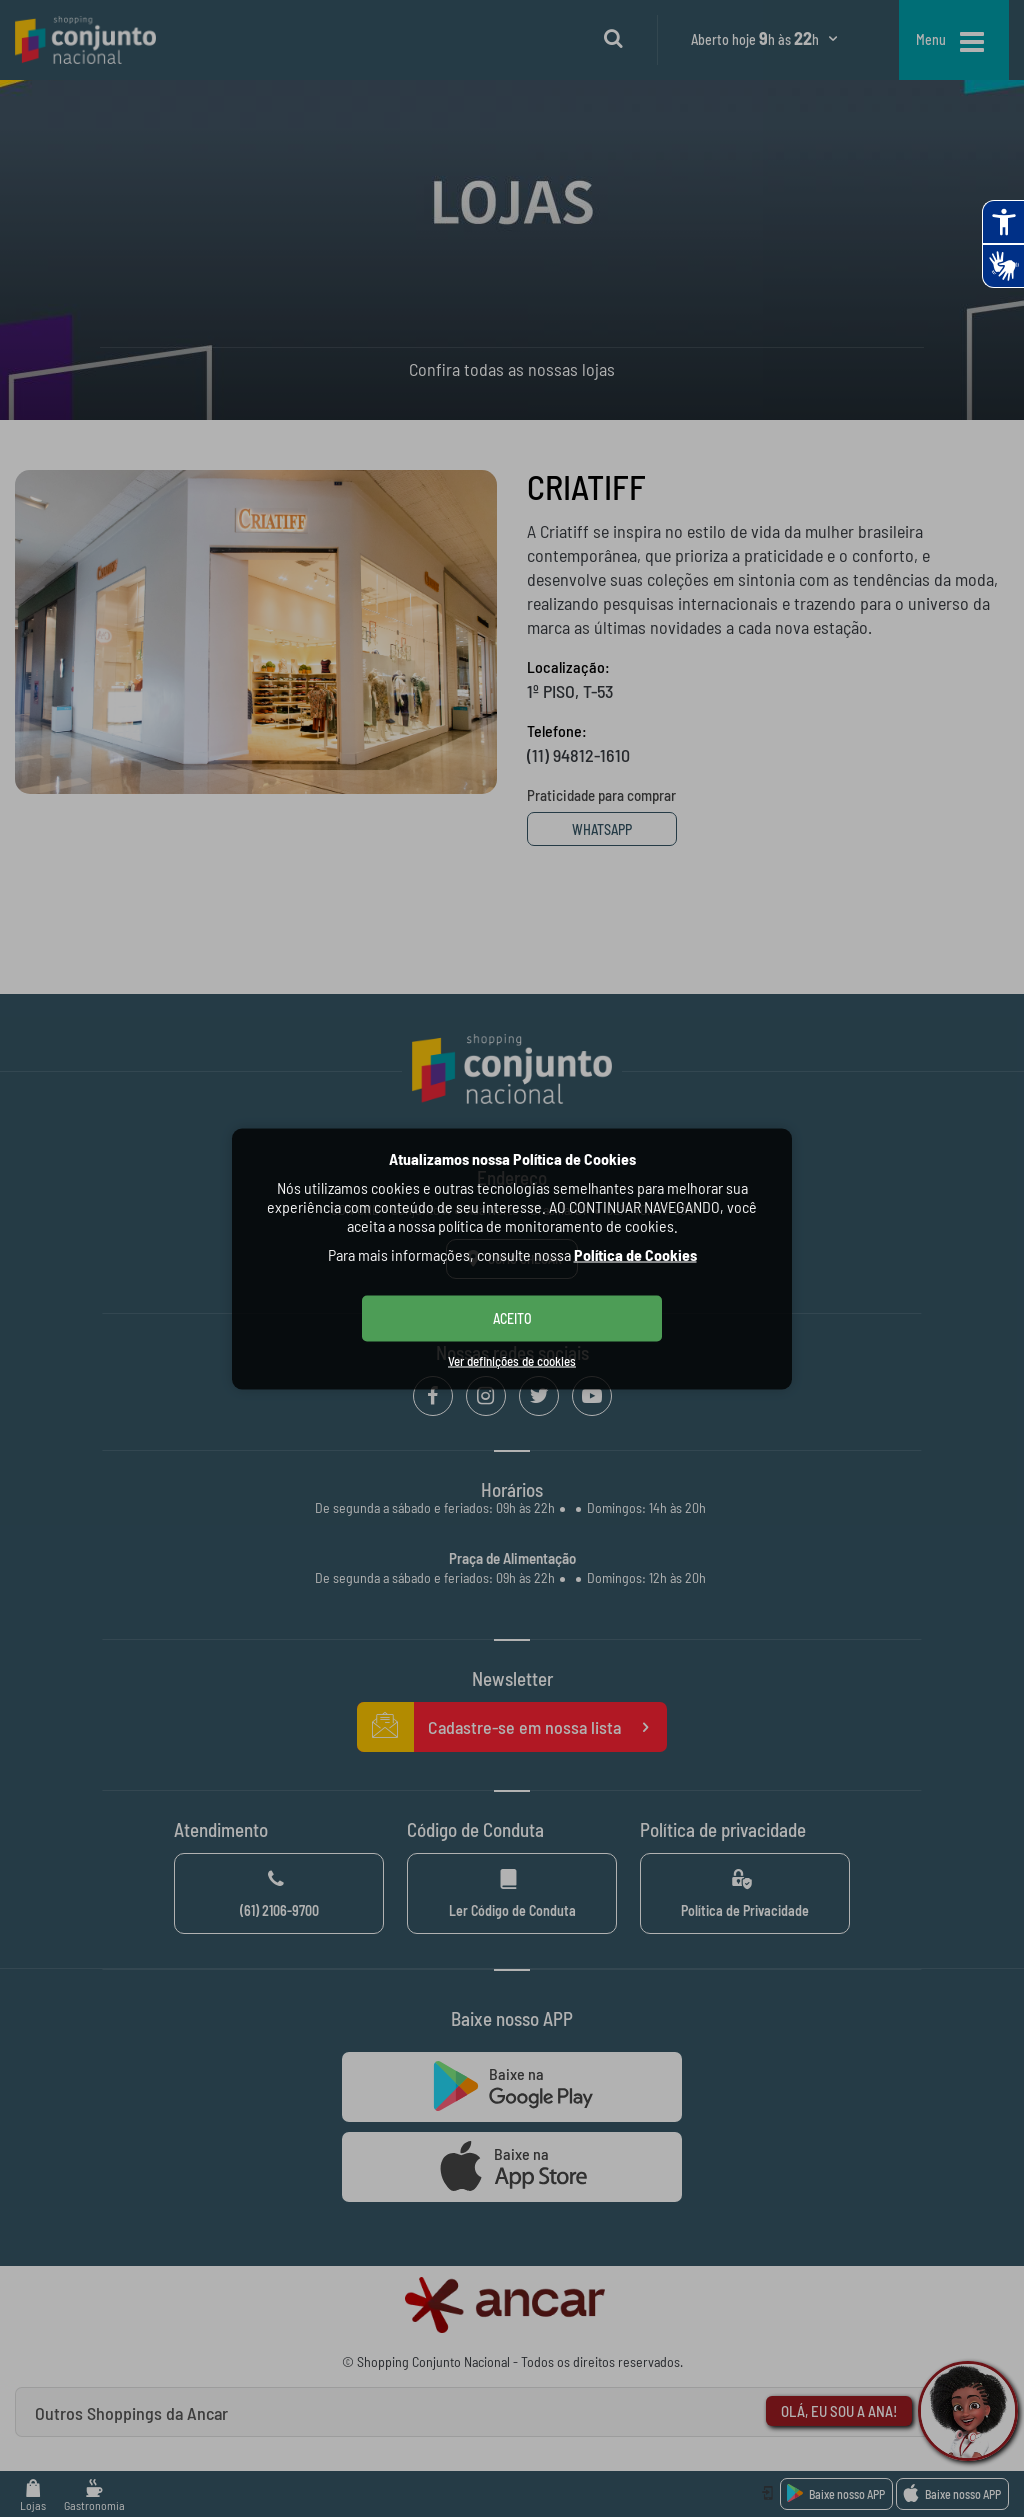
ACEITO (512, 1317)
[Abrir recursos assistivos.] (1003, 222)
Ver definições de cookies (512, 1360)
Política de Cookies (635, 1253)
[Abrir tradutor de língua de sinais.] (1003, 266)
